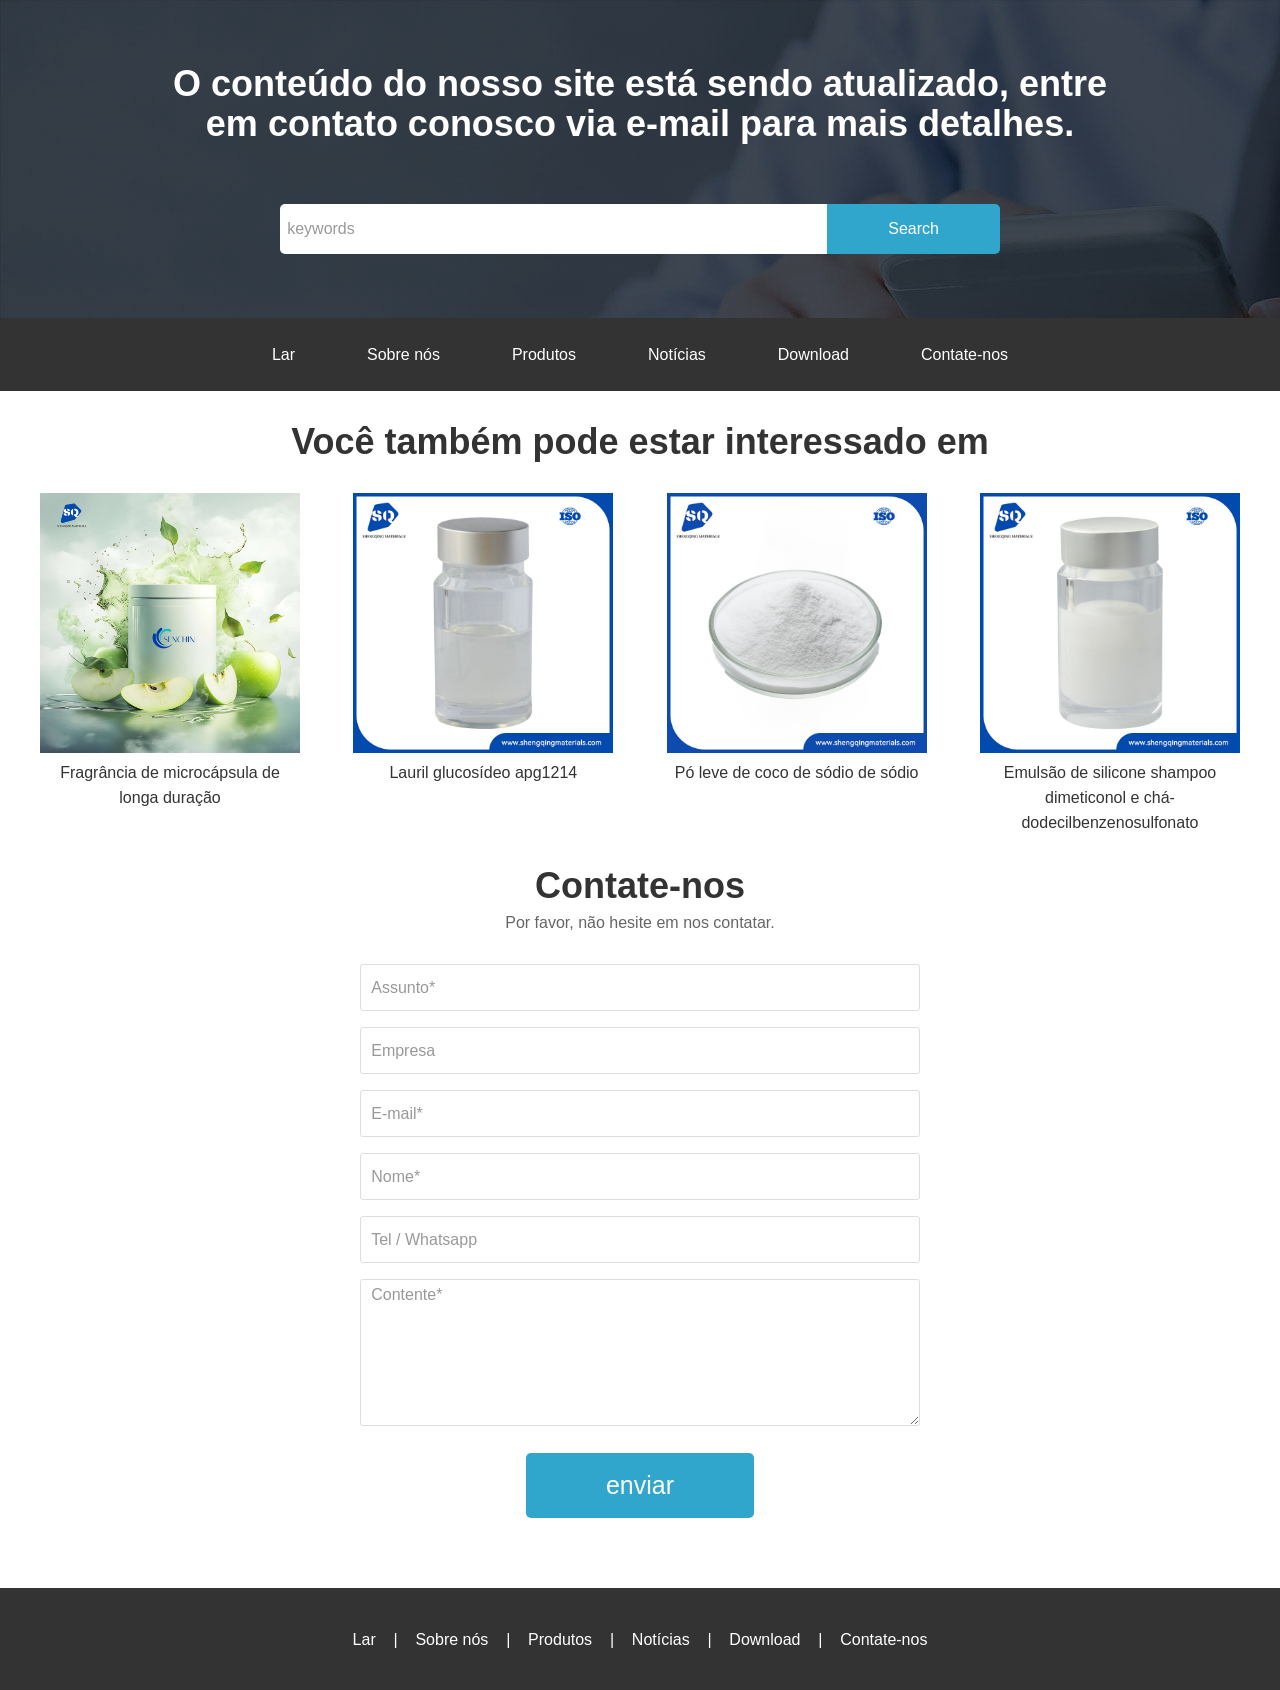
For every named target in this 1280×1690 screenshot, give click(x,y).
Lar (283, 354)
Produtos (544, 354)
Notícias (677, 354)
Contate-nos (964, 354)
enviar (640, 1485)
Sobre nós (403, 354)
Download (813, 354)
